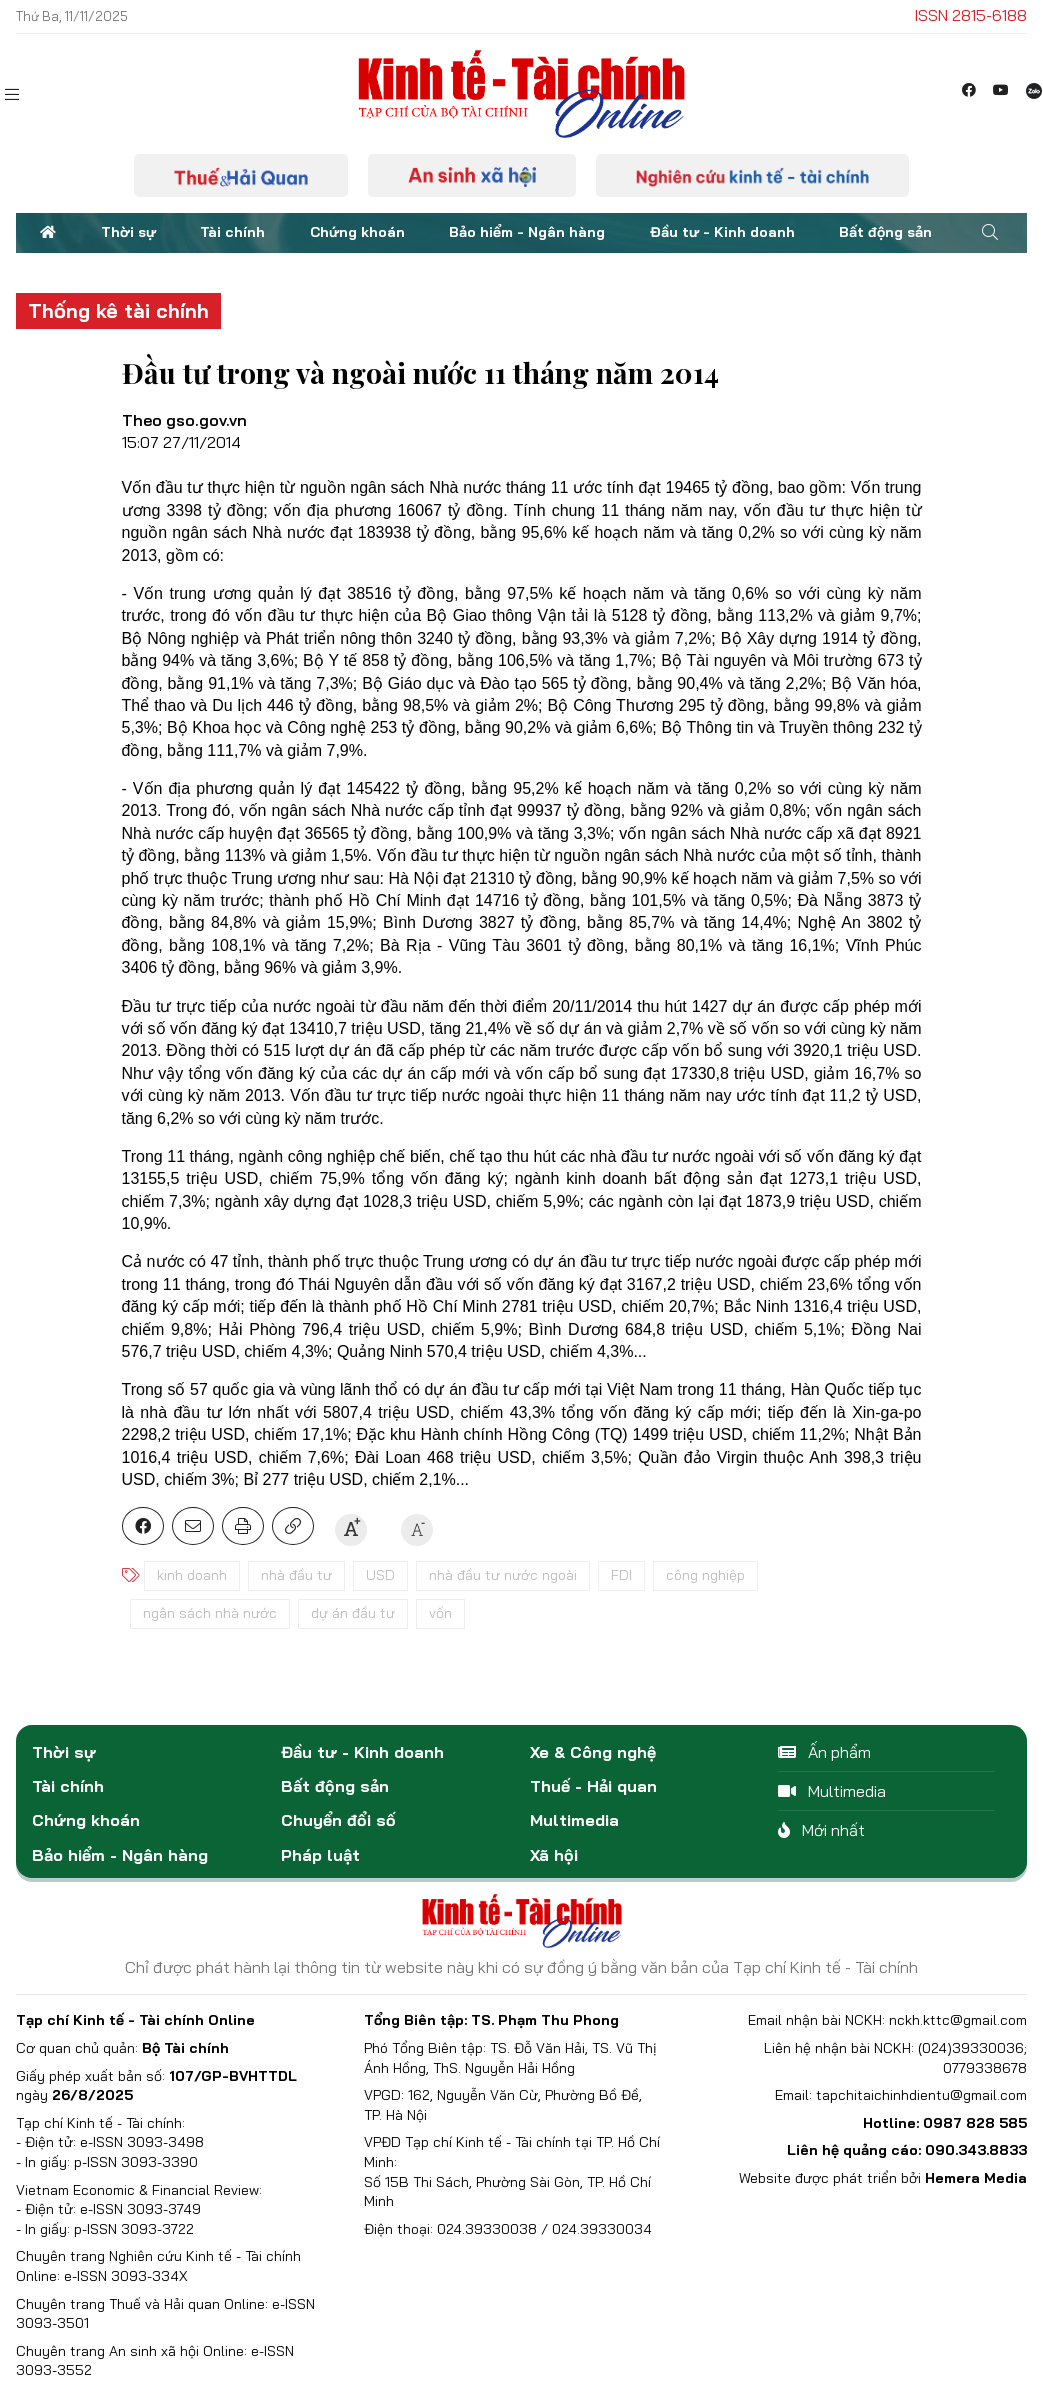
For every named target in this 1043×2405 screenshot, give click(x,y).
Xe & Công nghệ (593, 1752)
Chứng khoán (357, 232)
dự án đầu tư (353, 1613)
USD (380, 1575)
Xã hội (554, 1855)
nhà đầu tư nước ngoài (503, 1575)
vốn (440, 1613)
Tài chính (232, 232)
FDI (621, 1575)
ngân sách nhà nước (210, 1613)
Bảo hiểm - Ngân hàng (527, 232)
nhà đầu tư (296, 1575)
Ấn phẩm (824, 1752)
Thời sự (128, 232)
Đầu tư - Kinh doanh (722, 232)
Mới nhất (821, 1830)
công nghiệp (705, 1575)
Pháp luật (320, 1855)
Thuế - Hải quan (593, 1786)
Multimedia (574, 1820)
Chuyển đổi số (338, 1820)
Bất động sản (885, 232)
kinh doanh (192, 1575)
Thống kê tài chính (118, 310)
